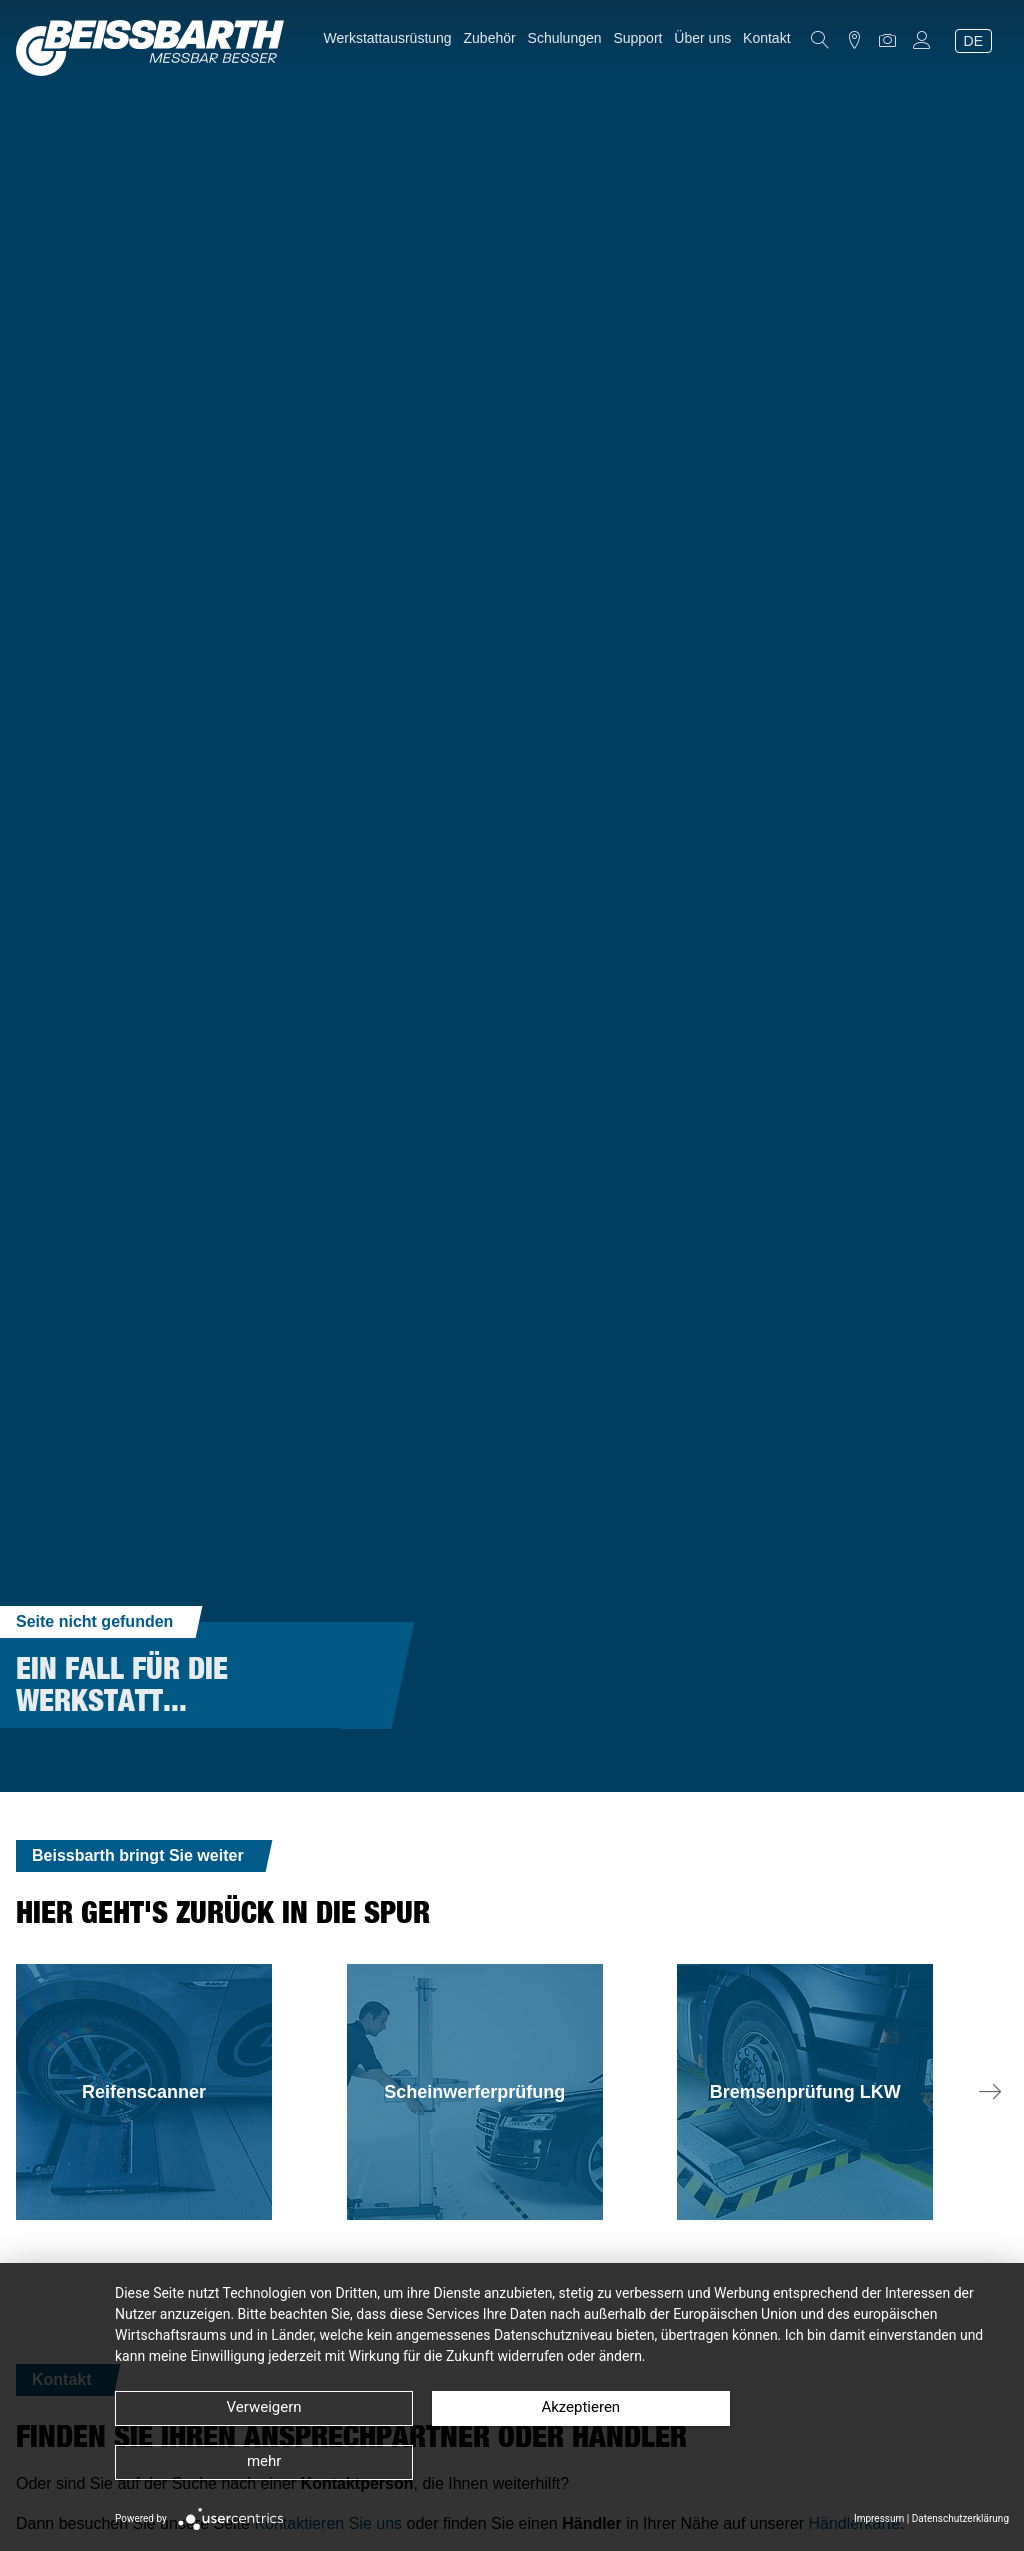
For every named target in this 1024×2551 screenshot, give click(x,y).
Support (637, 38)
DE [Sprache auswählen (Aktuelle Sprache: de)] (973, 41)
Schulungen (565, 38)
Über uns (702, 38)
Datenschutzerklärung (960, 2518)
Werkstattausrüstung (388, 38)
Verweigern (239, 2462)
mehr (775, 2462)
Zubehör (490, 38)
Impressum (879, 2518)
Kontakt (766, 38)
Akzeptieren (507, 2462)
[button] (990, 2092)
